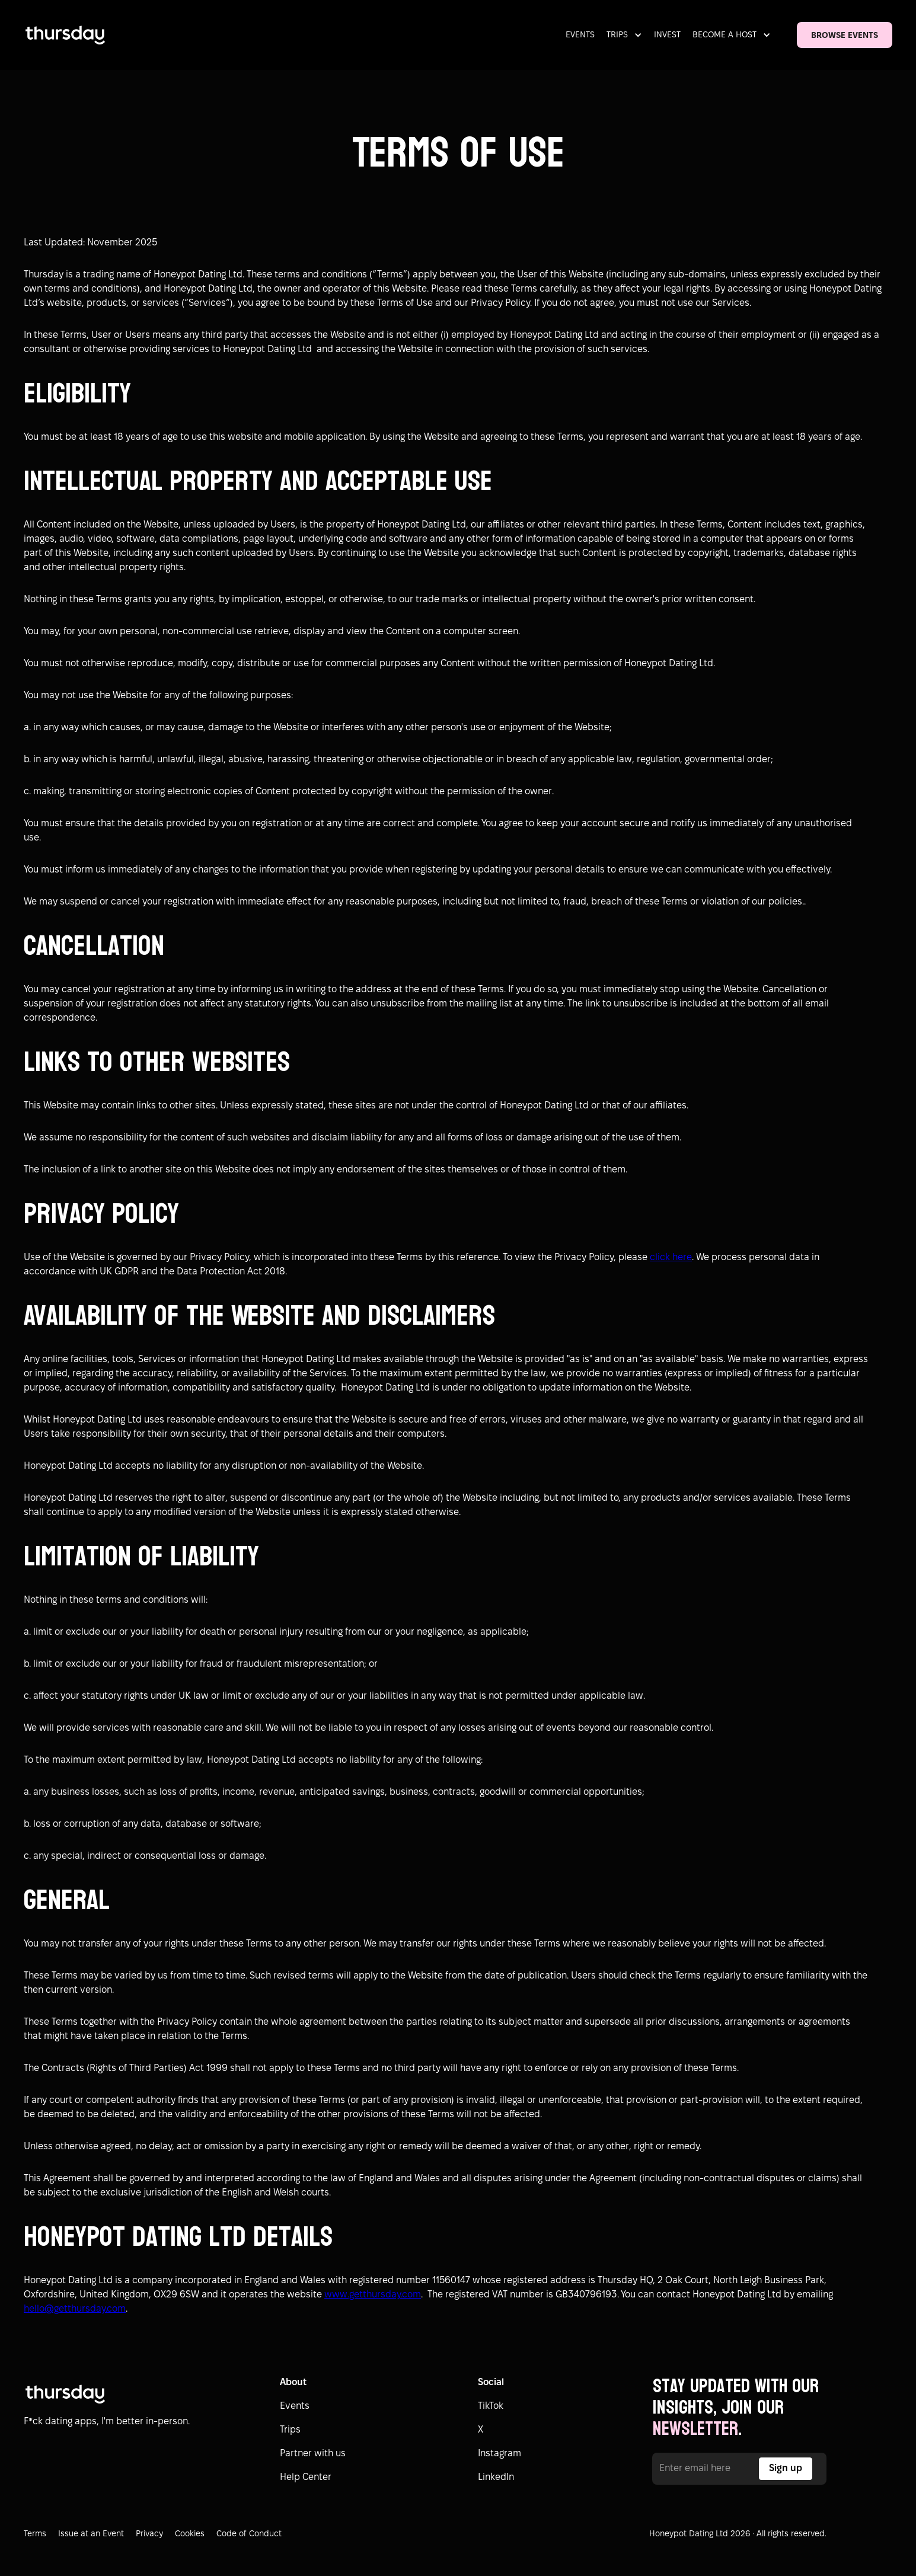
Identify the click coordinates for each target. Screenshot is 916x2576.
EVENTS (580, 35)
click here (671, 1257)
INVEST (667, 35)
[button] (627, 34)
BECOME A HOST (724, 35)
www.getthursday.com (372, 2294)
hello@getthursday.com (75, 2309)
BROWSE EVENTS (844, 36)
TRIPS (617, 35)
